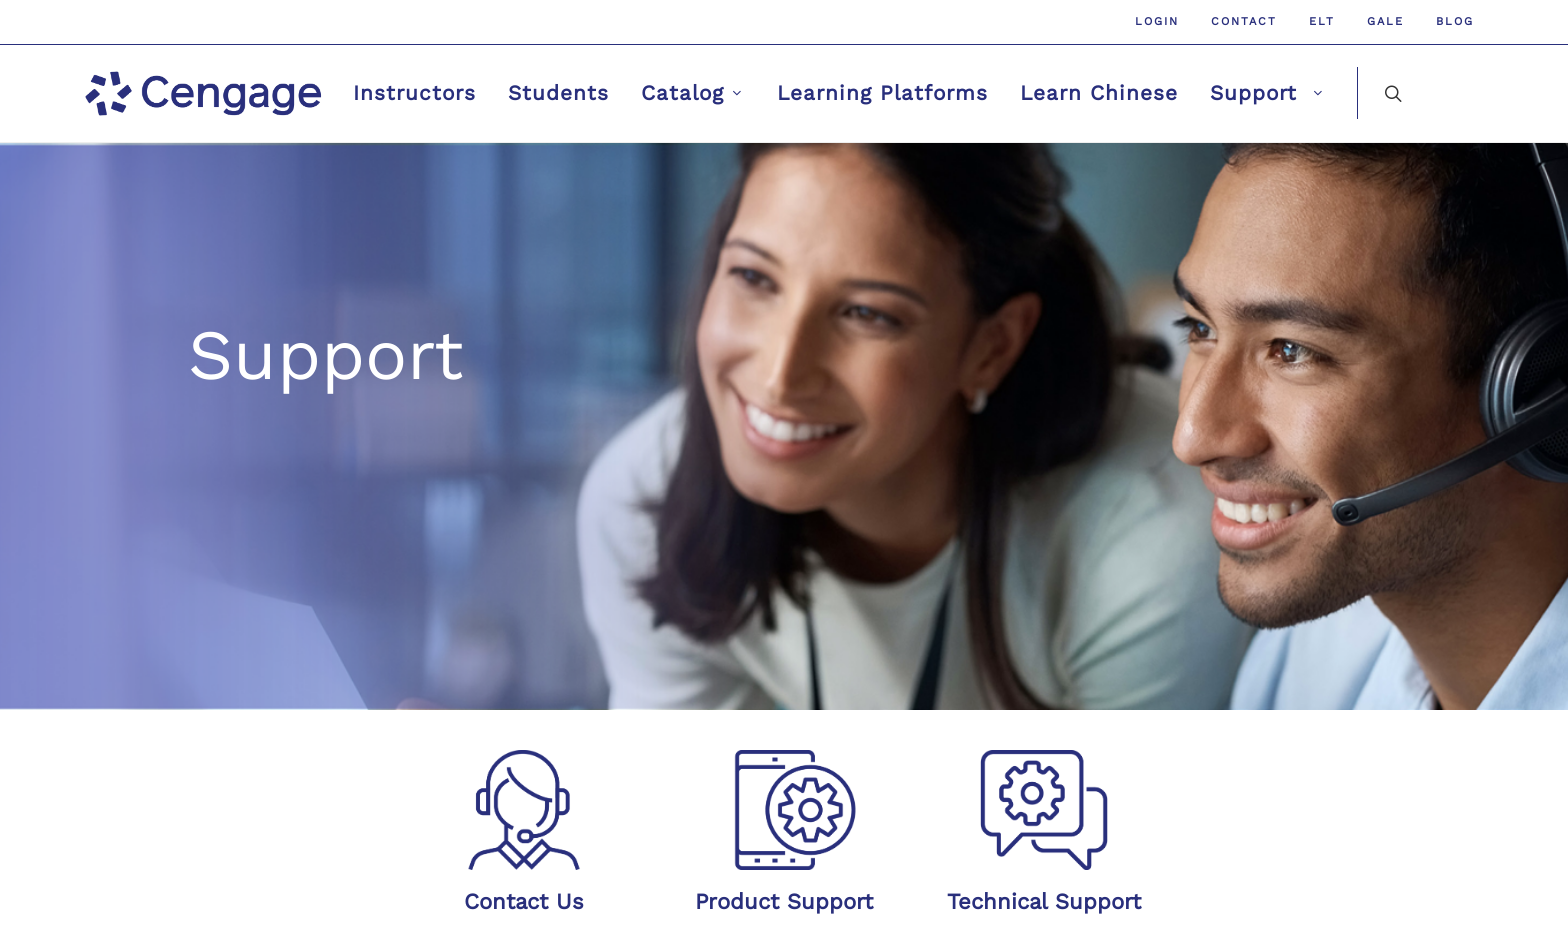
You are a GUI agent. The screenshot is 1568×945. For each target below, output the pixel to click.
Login (1157, 21)
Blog (1455, 21)
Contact (1244, 21)
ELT (1322, 21)
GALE (1385, 21)
